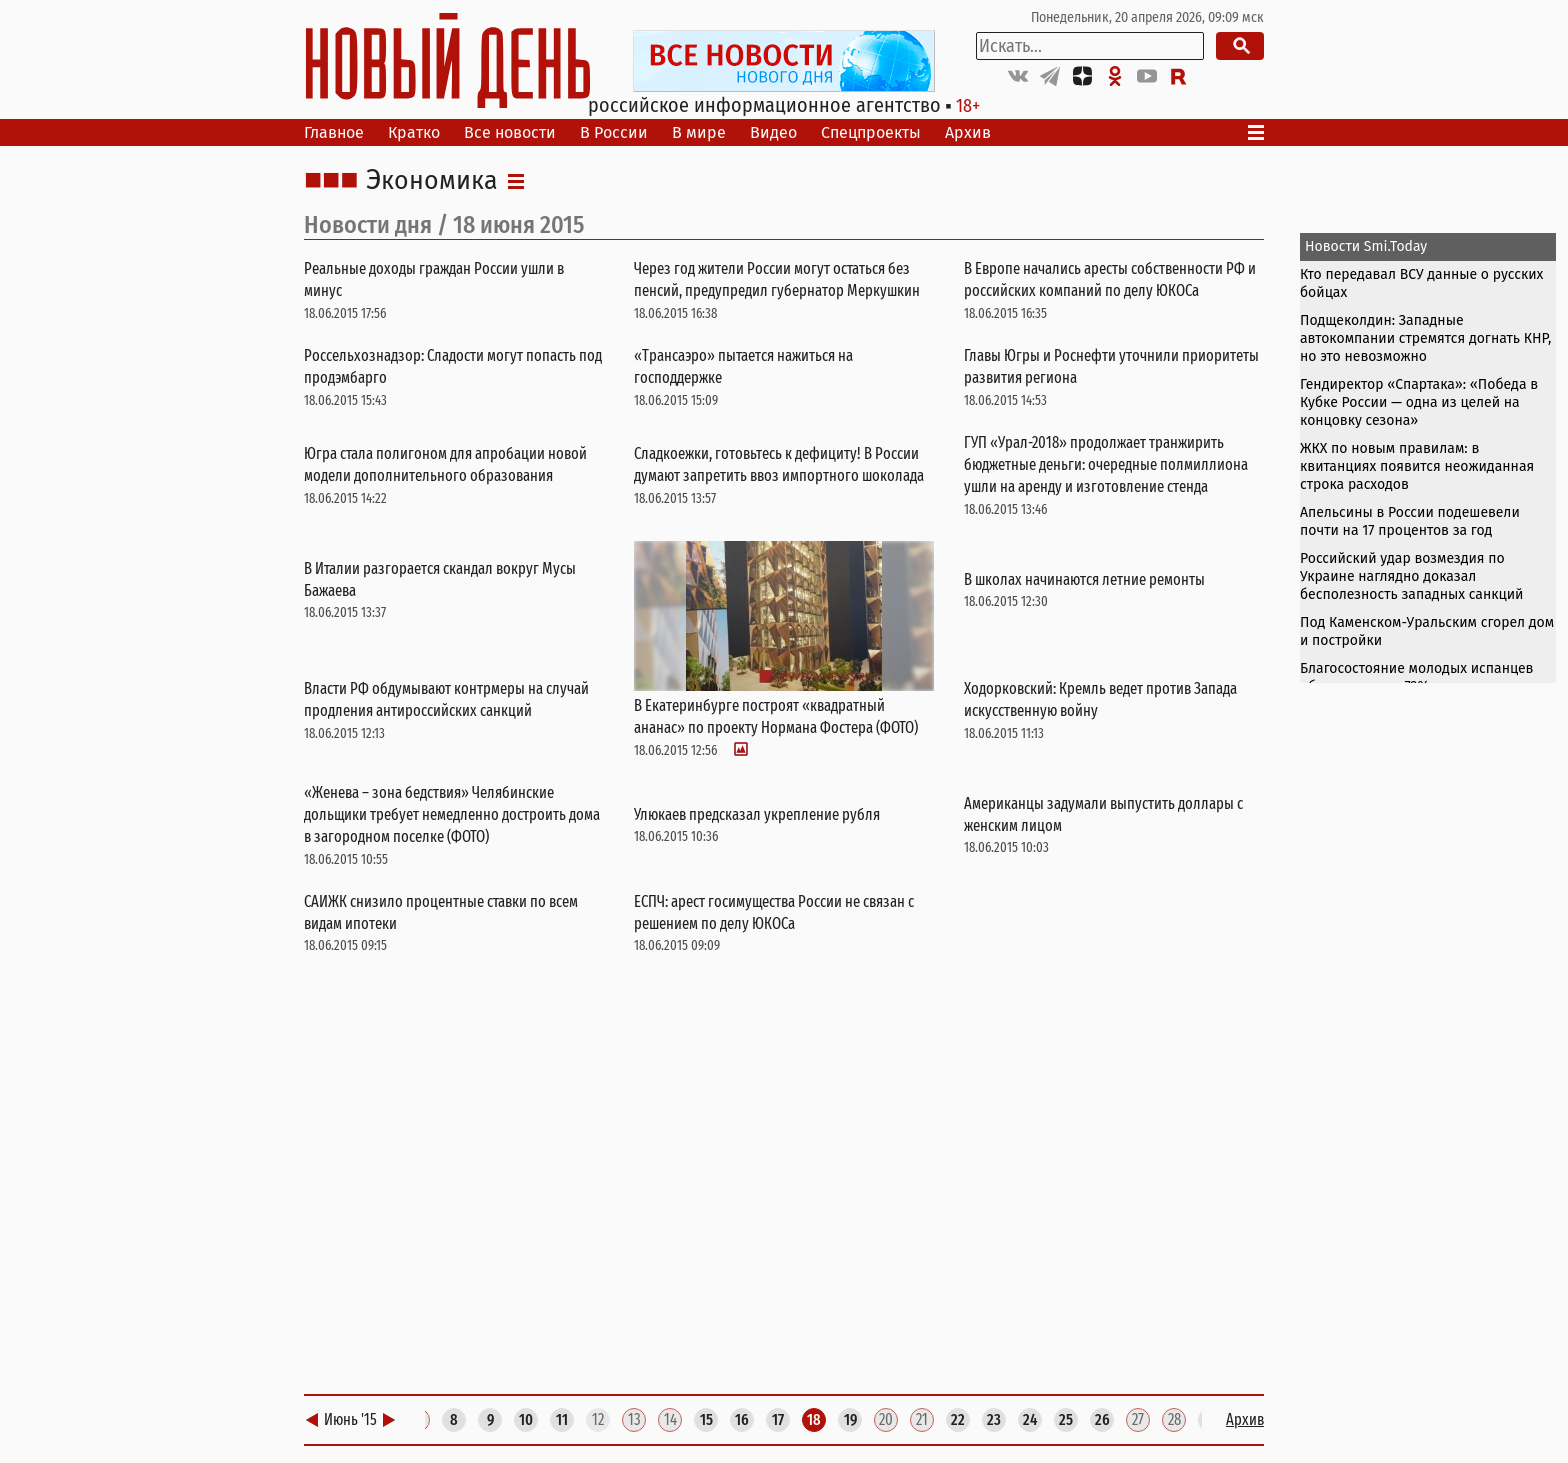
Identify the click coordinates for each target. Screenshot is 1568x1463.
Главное (334, 132)
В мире (699, 132)
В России (614, 132)
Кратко (414, 132)
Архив (968, 132)
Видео (773, 132)
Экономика (432, 181)
